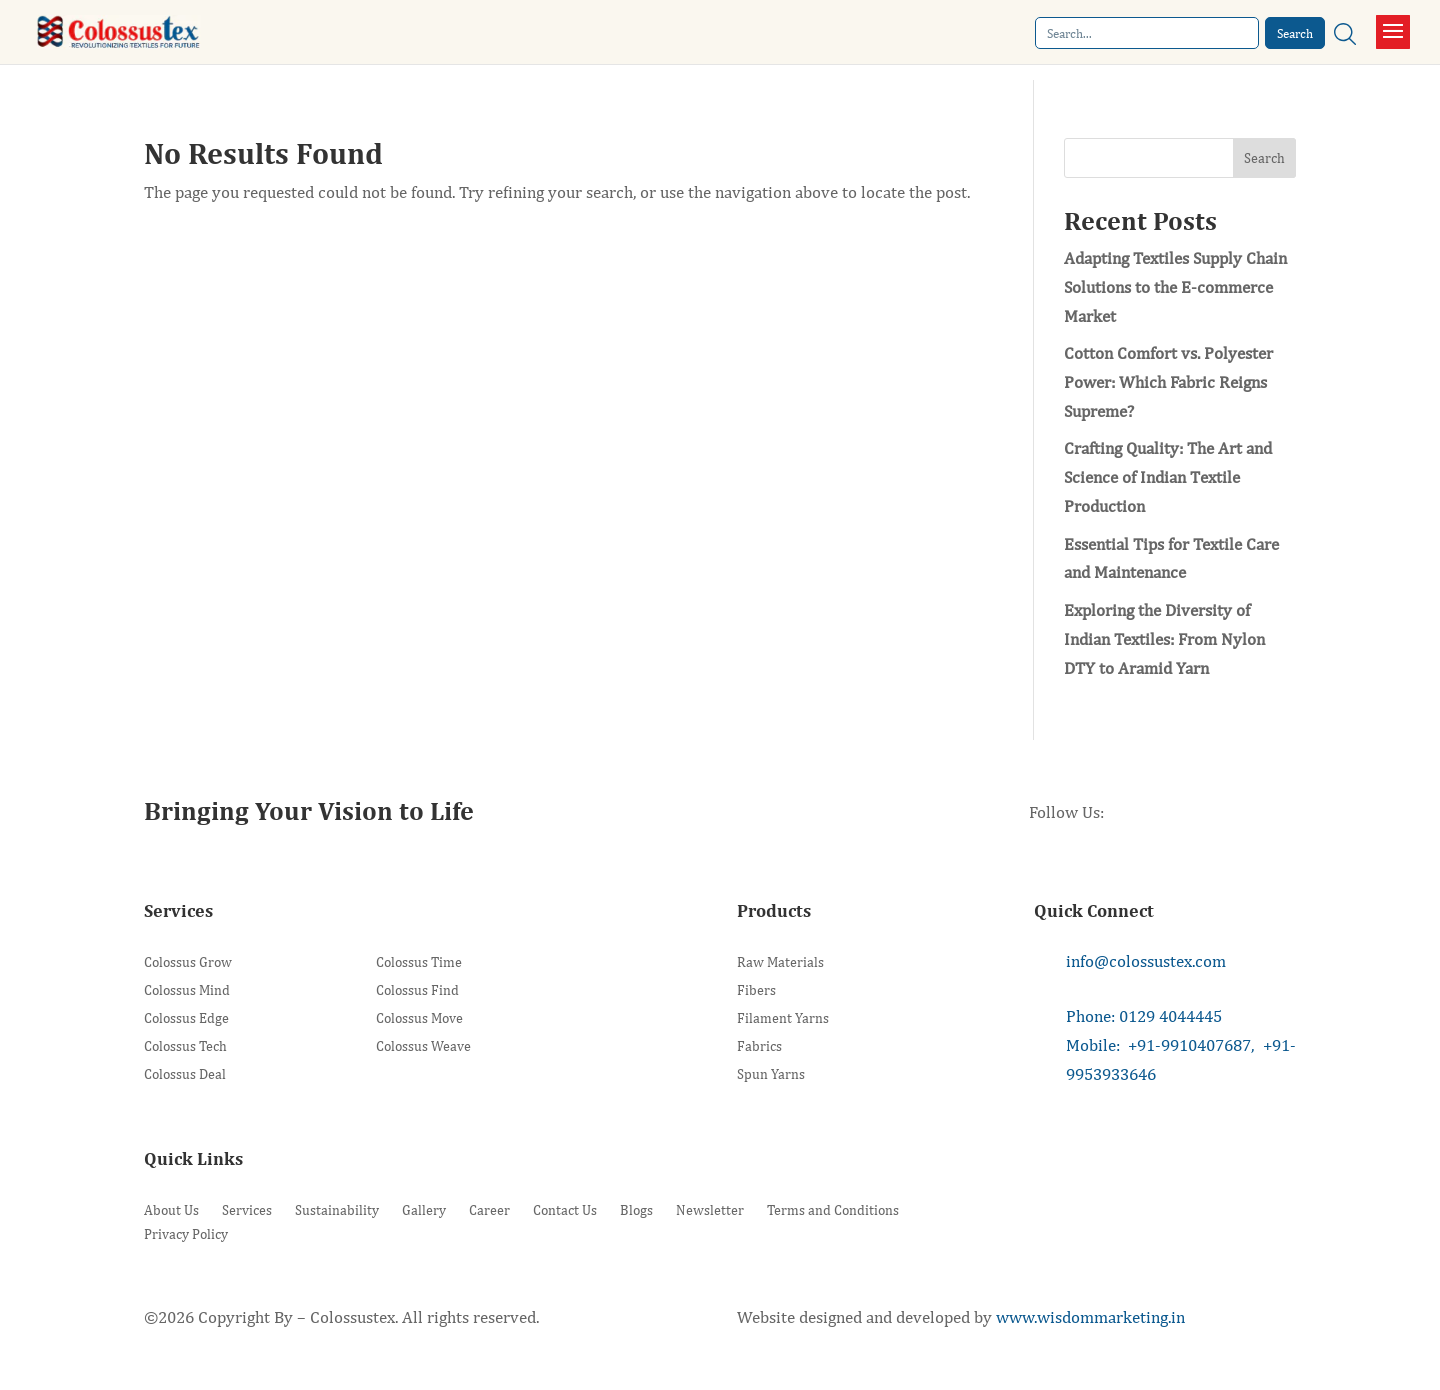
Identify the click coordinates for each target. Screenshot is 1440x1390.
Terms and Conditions (833, 1210)
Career (489, 1210)
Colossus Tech (185, 1046)
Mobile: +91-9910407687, (1160, 1045)
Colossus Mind (187, 990)
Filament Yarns (783, 1018)
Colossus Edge (186, 1018)
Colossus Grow (188, 962)
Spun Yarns (771, 1074)
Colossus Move (419, 1018)
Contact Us (565, 1210)
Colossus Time (419, 962)
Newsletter (710, 1210)
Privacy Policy (186, 1234)
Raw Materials (780, 962)
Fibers (756, 990)
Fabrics (759, 1046)
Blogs (636, 1210)
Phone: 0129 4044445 (1144, 1016)
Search (1264, 158)
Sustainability (337, 1210)
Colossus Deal (185, 1074)
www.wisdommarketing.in (1090, 1317)
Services (247, 1210)
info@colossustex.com (1146, 961)
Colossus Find (417, 990)
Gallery (424, 1210)
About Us (171, 1210)
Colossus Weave (423, 1046)
